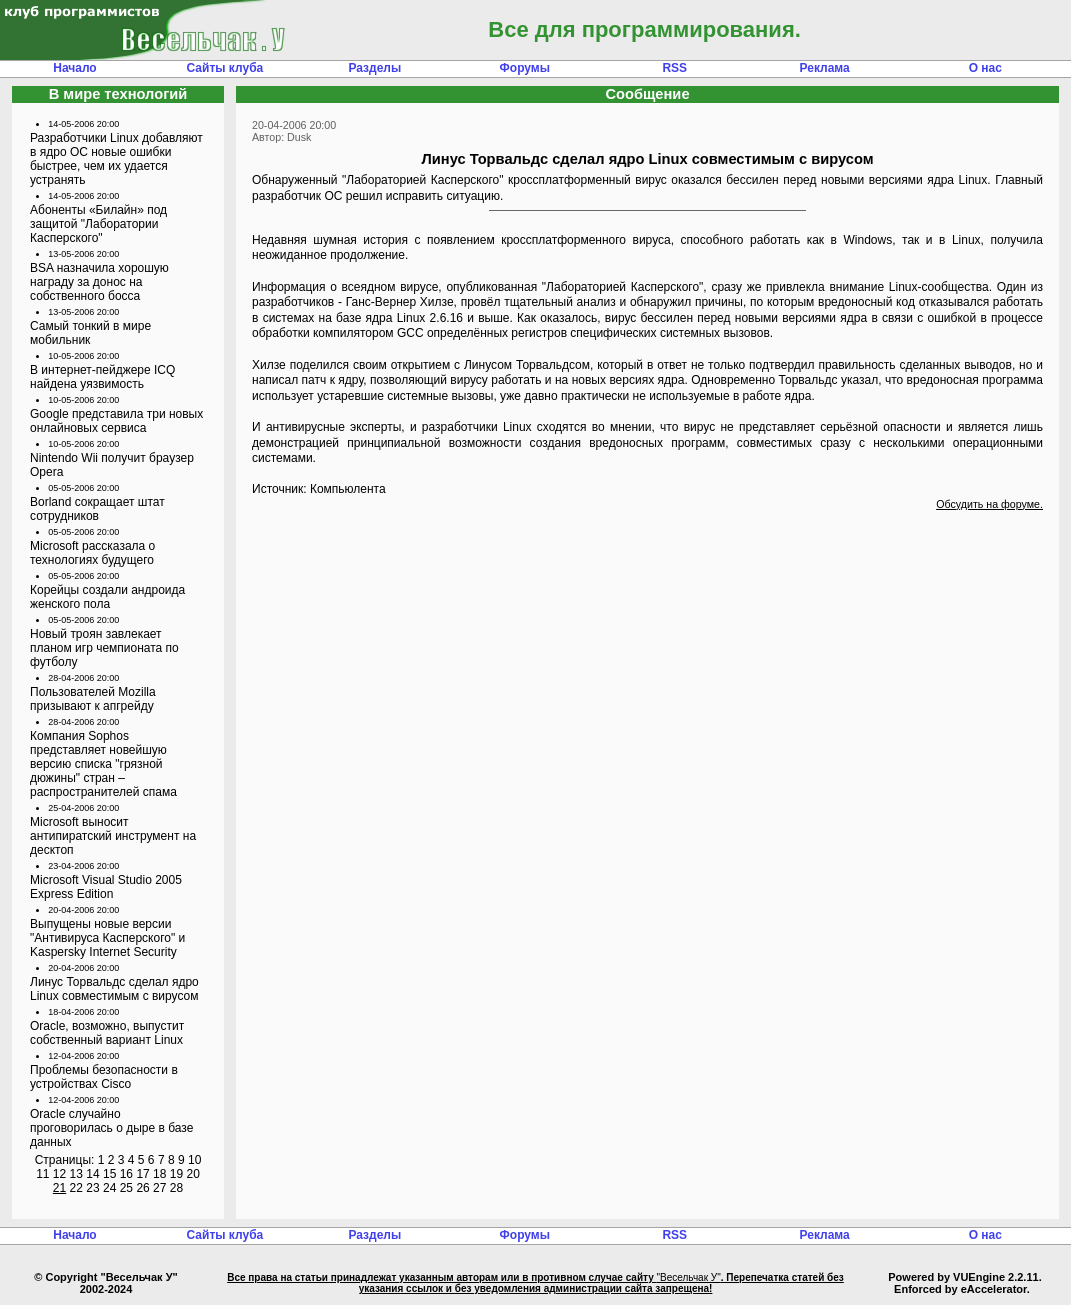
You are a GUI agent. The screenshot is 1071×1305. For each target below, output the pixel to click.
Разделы (374, 68)
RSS (674, 68)
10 (194, 1160)
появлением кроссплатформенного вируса (549, 240)
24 (109, 1188)
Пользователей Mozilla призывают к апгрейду (93, 699)
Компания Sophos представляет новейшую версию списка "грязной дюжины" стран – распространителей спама (103, 764)
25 (126, 1188)
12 (59, 1174)
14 (92, 1174)
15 (109, 1174)
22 (76, 1188)
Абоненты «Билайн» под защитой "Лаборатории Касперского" (98, 224)
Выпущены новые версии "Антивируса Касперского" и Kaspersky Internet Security (107, 938)
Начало (74, 68)
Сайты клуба (225, 68)
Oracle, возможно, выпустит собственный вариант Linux (107, 1033)
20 (192, 1174)
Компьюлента (348, 489)
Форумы (525, 68)
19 (176, 1174)
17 (142, 1174)
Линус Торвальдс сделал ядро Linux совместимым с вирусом (114, 989)
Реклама (825, 68)
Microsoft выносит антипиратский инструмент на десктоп (113, 836)
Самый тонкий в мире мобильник (90, 333)
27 (159, 1188)
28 (176, 1188)
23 (92, 1188)
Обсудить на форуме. (989, 504)
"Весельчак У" (689, 1277)
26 (142, 1188)
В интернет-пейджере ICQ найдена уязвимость (102, 377)
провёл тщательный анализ (538, 302)
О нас (985, 68)
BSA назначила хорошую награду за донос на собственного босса (99, 282)
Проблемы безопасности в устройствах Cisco (104, 1077)
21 (59, 1188)
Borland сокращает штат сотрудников (97, 509)
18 (159, 1174)
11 (42, 1174)
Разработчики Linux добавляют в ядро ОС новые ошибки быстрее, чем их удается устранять (116, 159)
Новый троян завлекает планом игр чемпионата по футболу (104, 648)
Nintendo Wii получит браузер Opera (112, 465)
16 (126, 1174)
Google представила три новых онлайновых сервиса (116, 421)
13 (76, 1174)
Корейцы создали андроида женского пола (107, 597)
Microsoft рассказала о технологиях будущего (92, 553)
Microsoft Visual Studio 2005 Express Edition (106, 887)
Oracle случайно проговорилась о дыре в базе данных (111, 1128)
